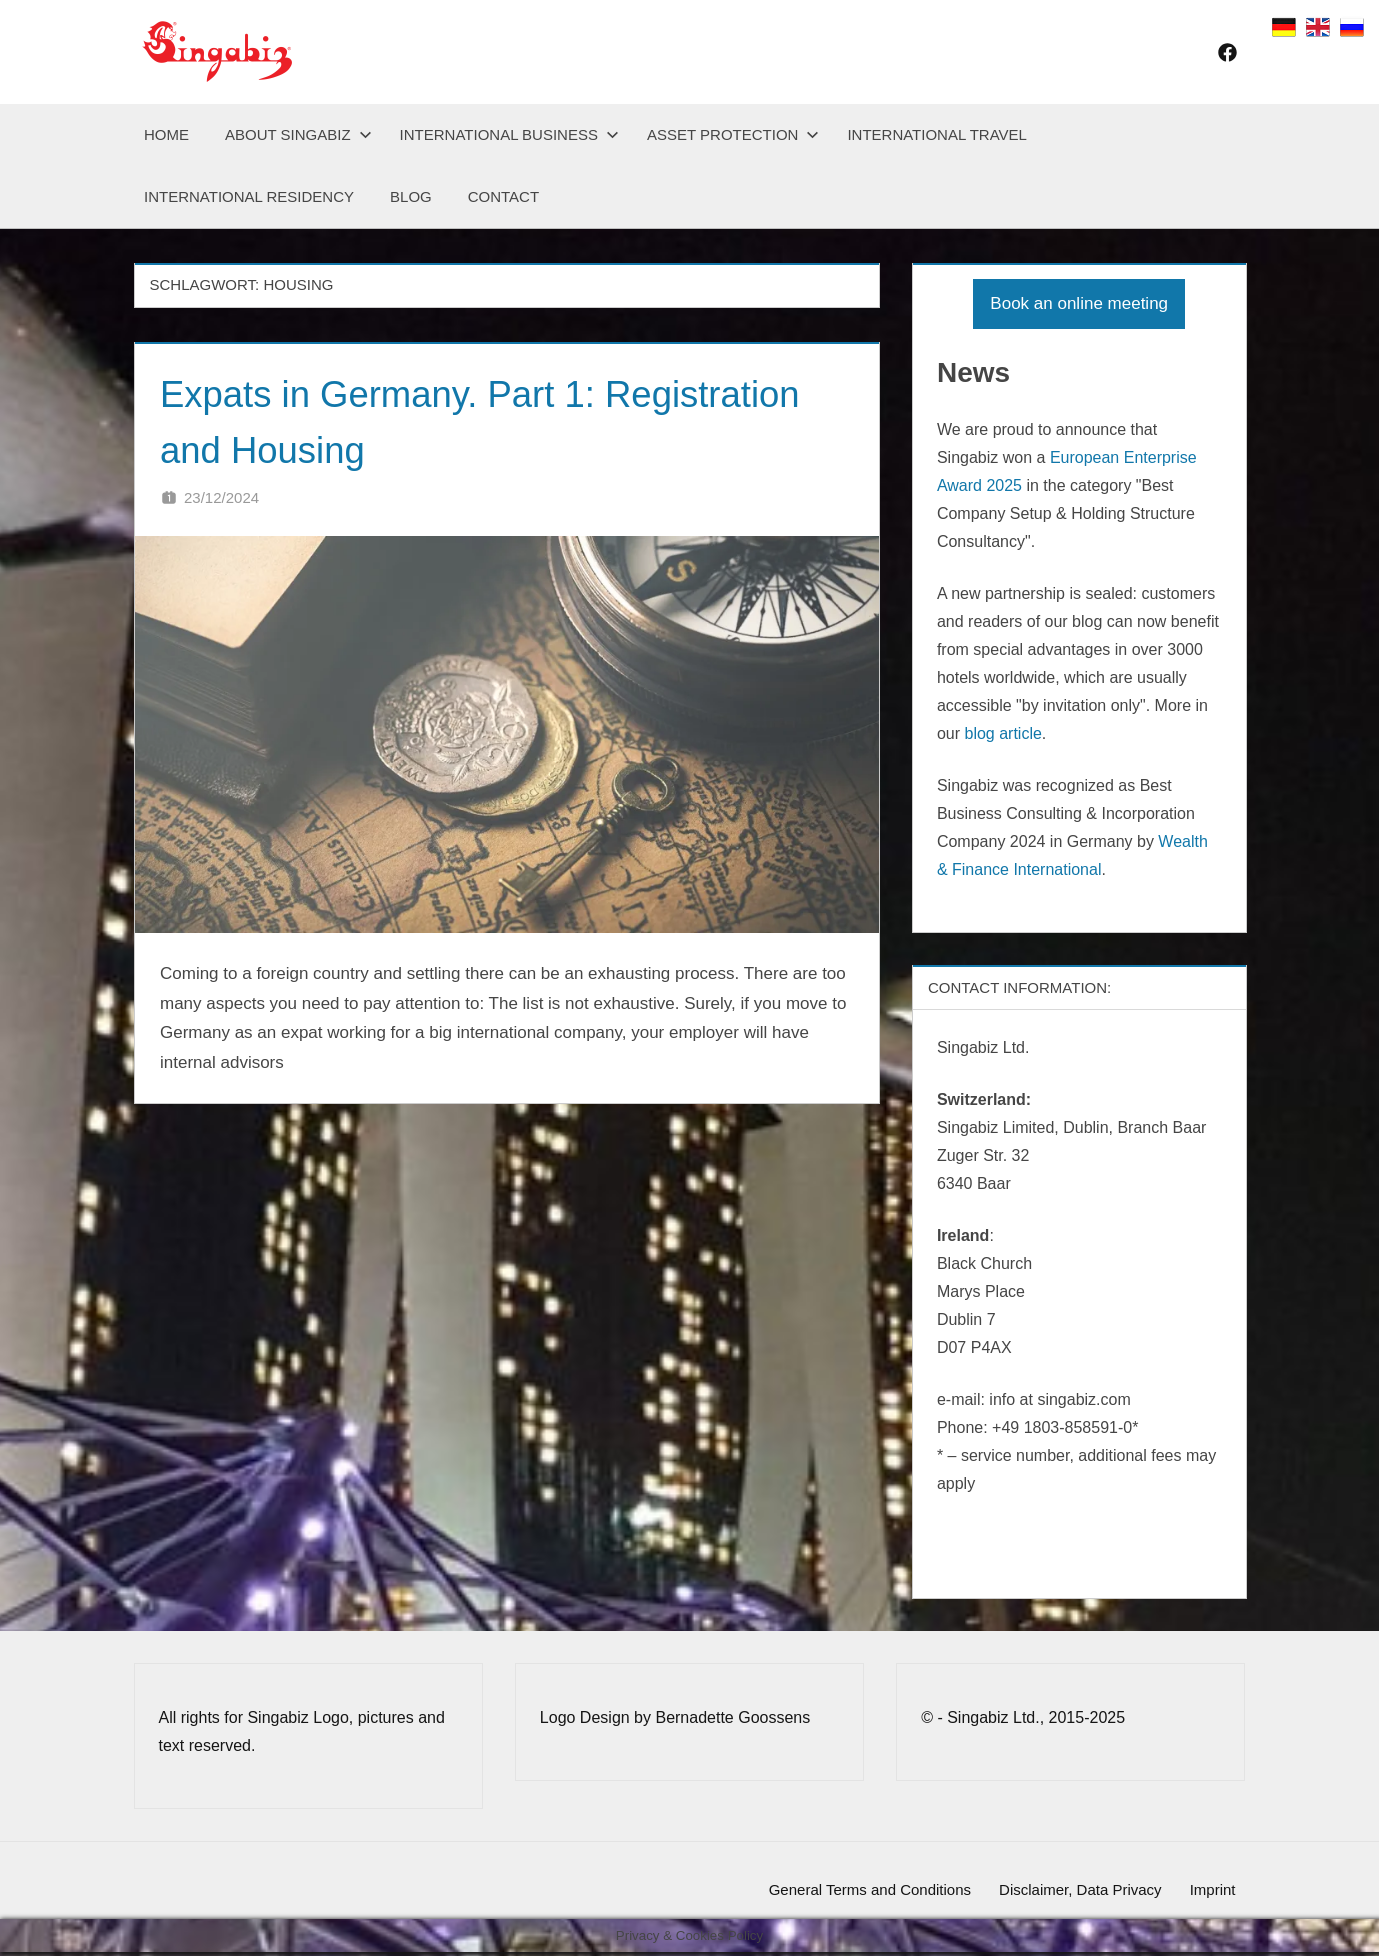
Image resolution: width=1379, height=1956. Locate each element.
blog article (1002, 733)
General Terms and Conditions (850, 1891)
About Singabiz (298, 134)
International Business (509, 134)
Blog (411, 196)
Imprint (1209, 1891)
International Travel (936, 134)
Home (166, 134)
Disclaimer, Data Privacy (1068, 1891)
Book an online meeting (1079, 303)
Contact (503, 196)
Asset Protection (733, 134)
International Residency (249, 196)
